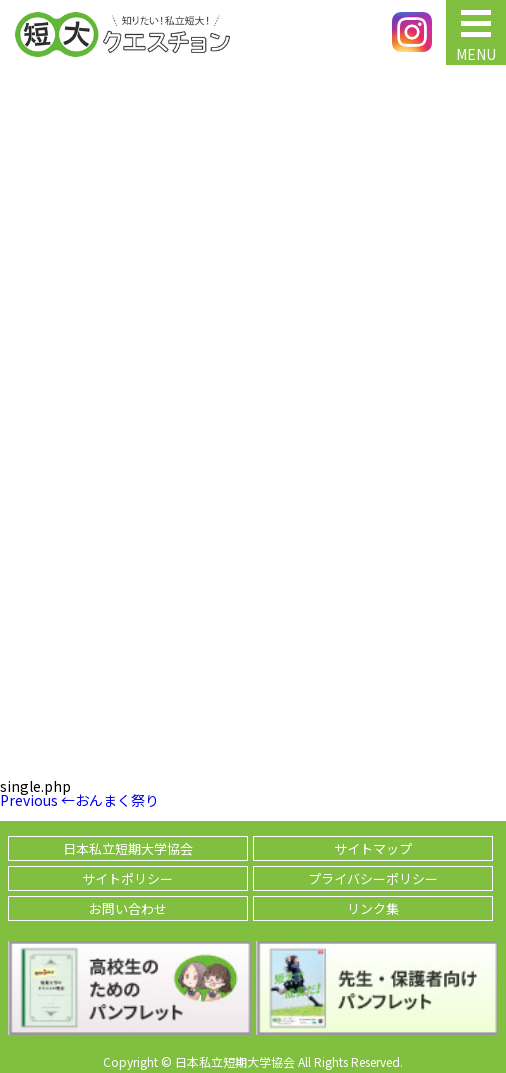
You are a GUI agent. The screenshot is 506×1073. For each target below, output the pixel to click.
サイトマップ (373, 848)
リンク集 (373, 908)
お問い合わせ (128, 908)
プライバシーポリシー (373, 878)
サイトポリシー (127, 878)
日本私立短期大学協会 (128, 848)
